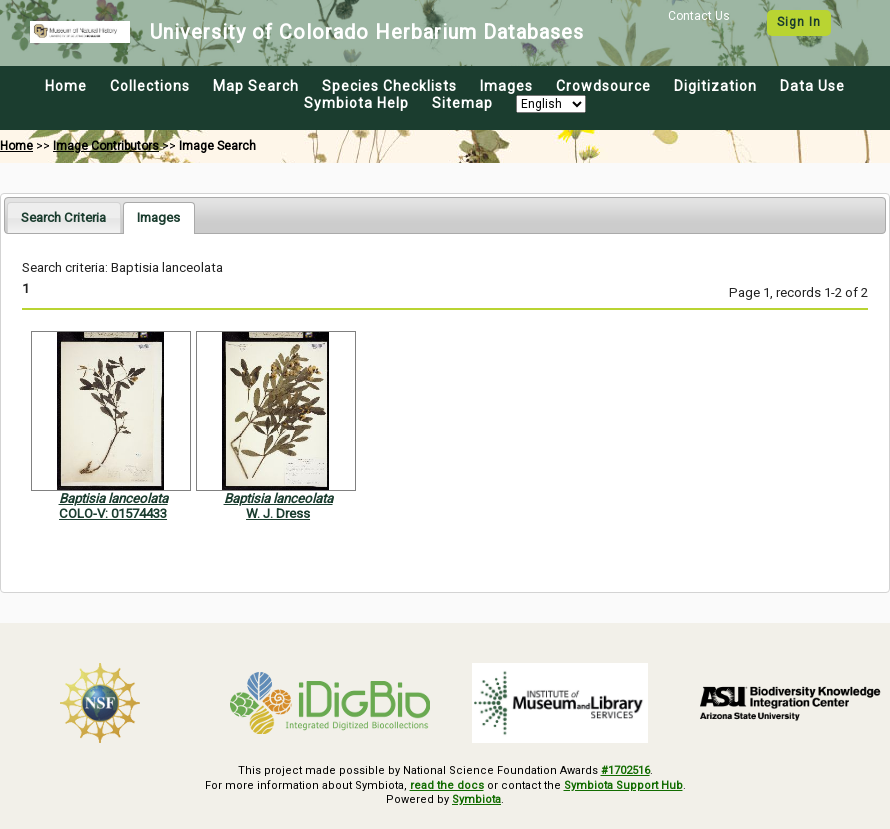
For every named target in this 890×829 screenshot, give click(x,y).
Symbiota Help (356, 103)
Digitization (715, 86)
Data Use (812, 86)
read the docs (447, 785)
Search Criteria (63, 217)
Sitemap (462, 103)
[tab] (63, 217)
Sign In (799, 22)
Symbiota (476, 799)
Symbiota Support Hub (623, 785)
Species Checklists (389, 86)
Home (66, 86)
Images (506, 86)
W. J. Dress (278, 513)
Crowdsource (603, 86)
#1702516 (625, 770)
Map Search (256, 86)
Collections (150, 86)
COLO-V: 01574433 (113, 513)
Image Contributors (106, 146)
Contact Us (699, 16)
